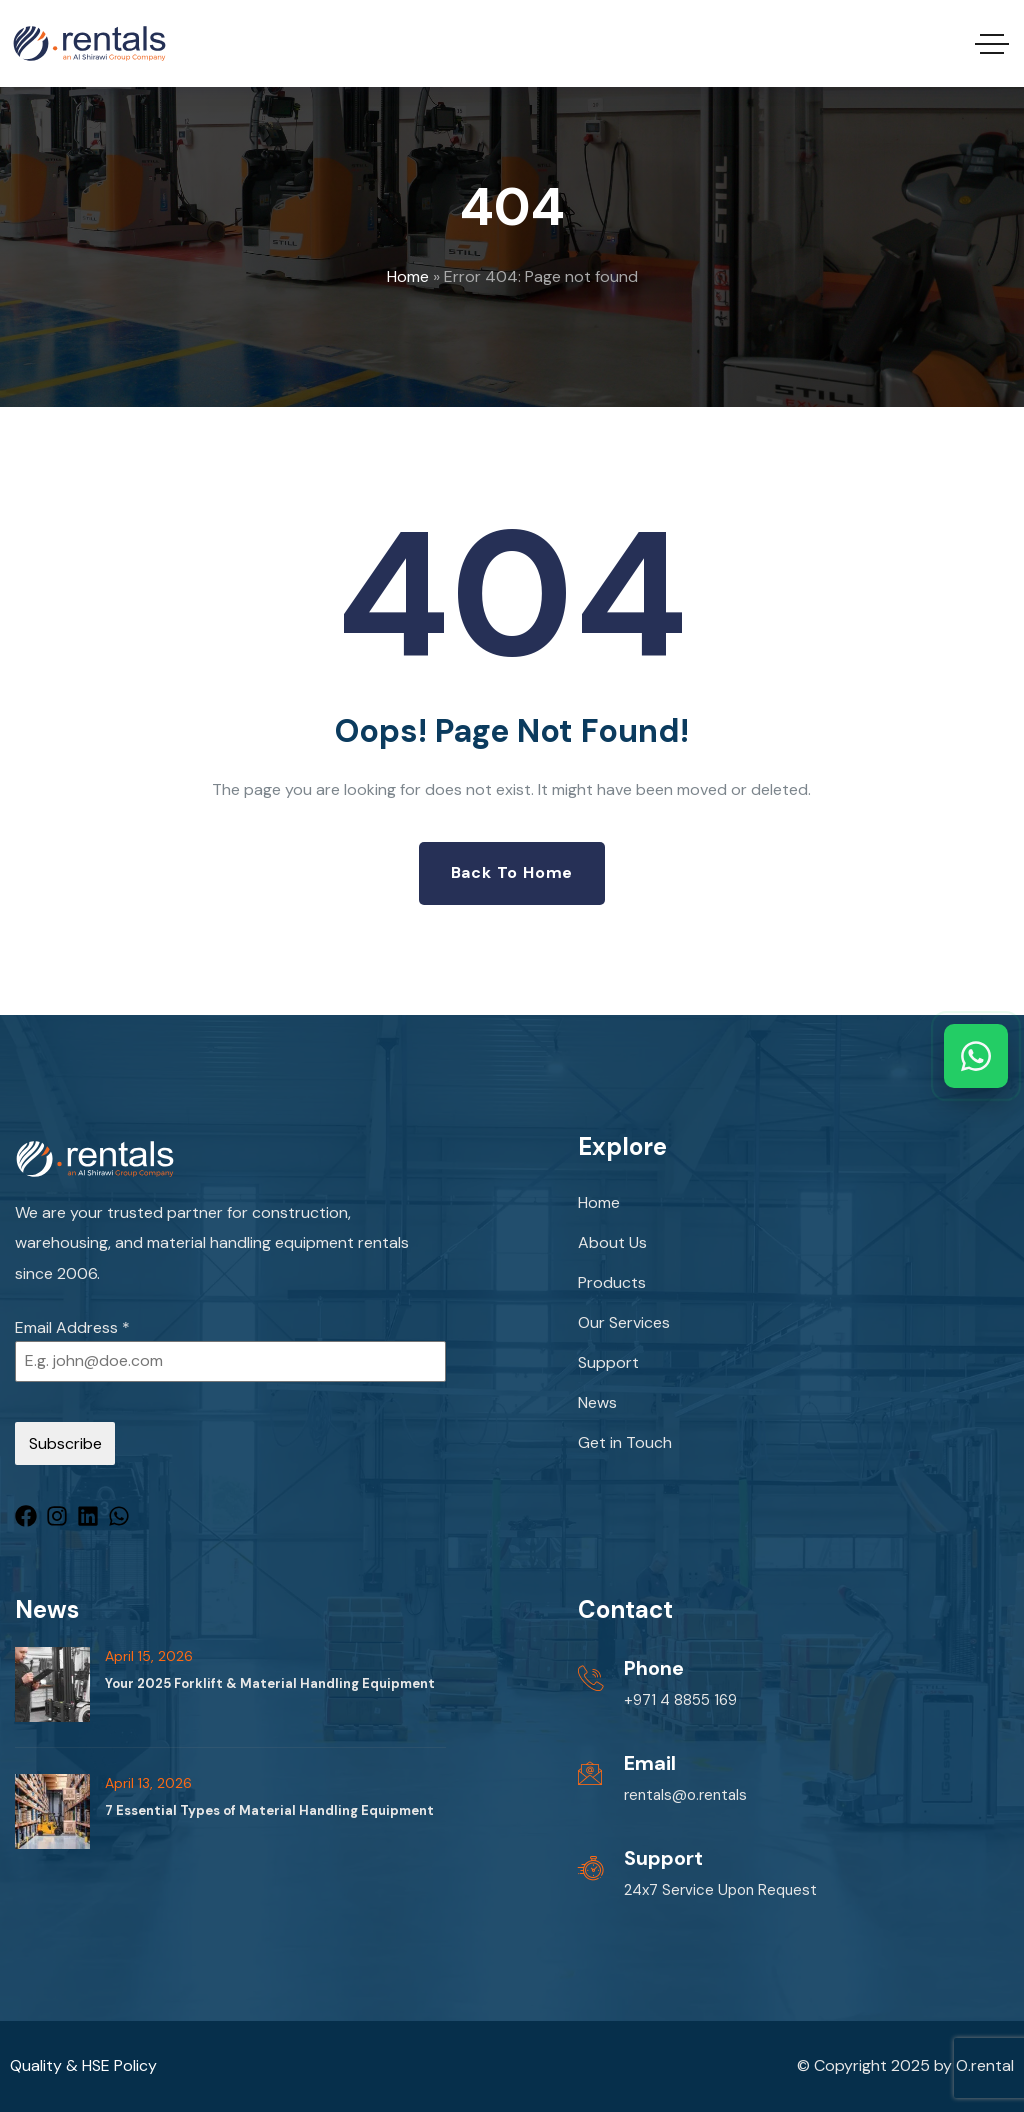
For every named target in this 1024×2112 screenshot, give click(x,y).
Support (608, 1362)
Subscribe (65, 1443)
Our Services (624, 1322)
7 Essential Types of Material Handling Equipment (269, 1810)
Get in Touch (625, 1442)
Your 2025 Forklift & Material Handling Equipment (270, 1683)
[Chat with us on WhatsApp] (976, 1056)
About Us (612, 1242)
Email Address (72, 1327)
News (597, 1402)
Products (612, 1282)
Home (408, 276)
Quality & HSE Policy (83, 2065)
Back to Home (512, 872)
